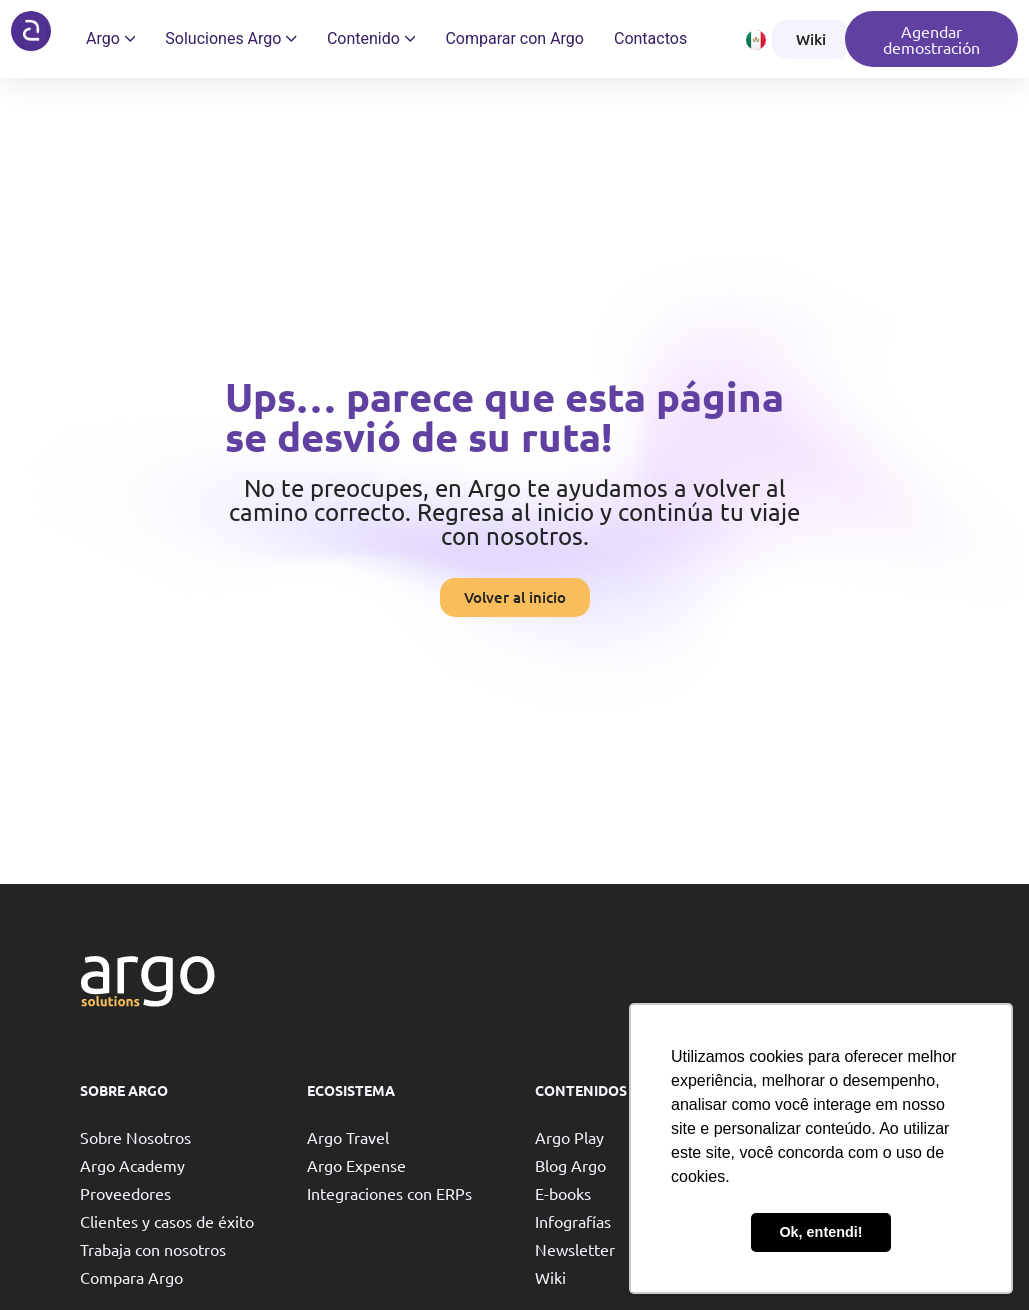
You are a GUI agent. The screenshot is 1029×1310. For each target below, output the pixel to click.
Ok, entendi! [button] (820, 1232)
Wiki (550, 1277)
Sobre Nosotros (135, 1137)
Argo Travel (348, 1137)
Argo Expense (356, 1165)
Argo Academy (132, 1165)
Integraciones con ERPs (389, 1193)
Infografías (573, 1221)
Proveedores (125, 1193)
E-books (563, 1193)
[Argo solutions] (31, 31)
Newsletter (575, 1249)
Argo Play (569, 1137)
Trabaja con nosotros (153, 1249)
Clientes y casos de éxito (167, 1221)
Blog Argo (570, 1165)
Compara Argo (131, 1277)
